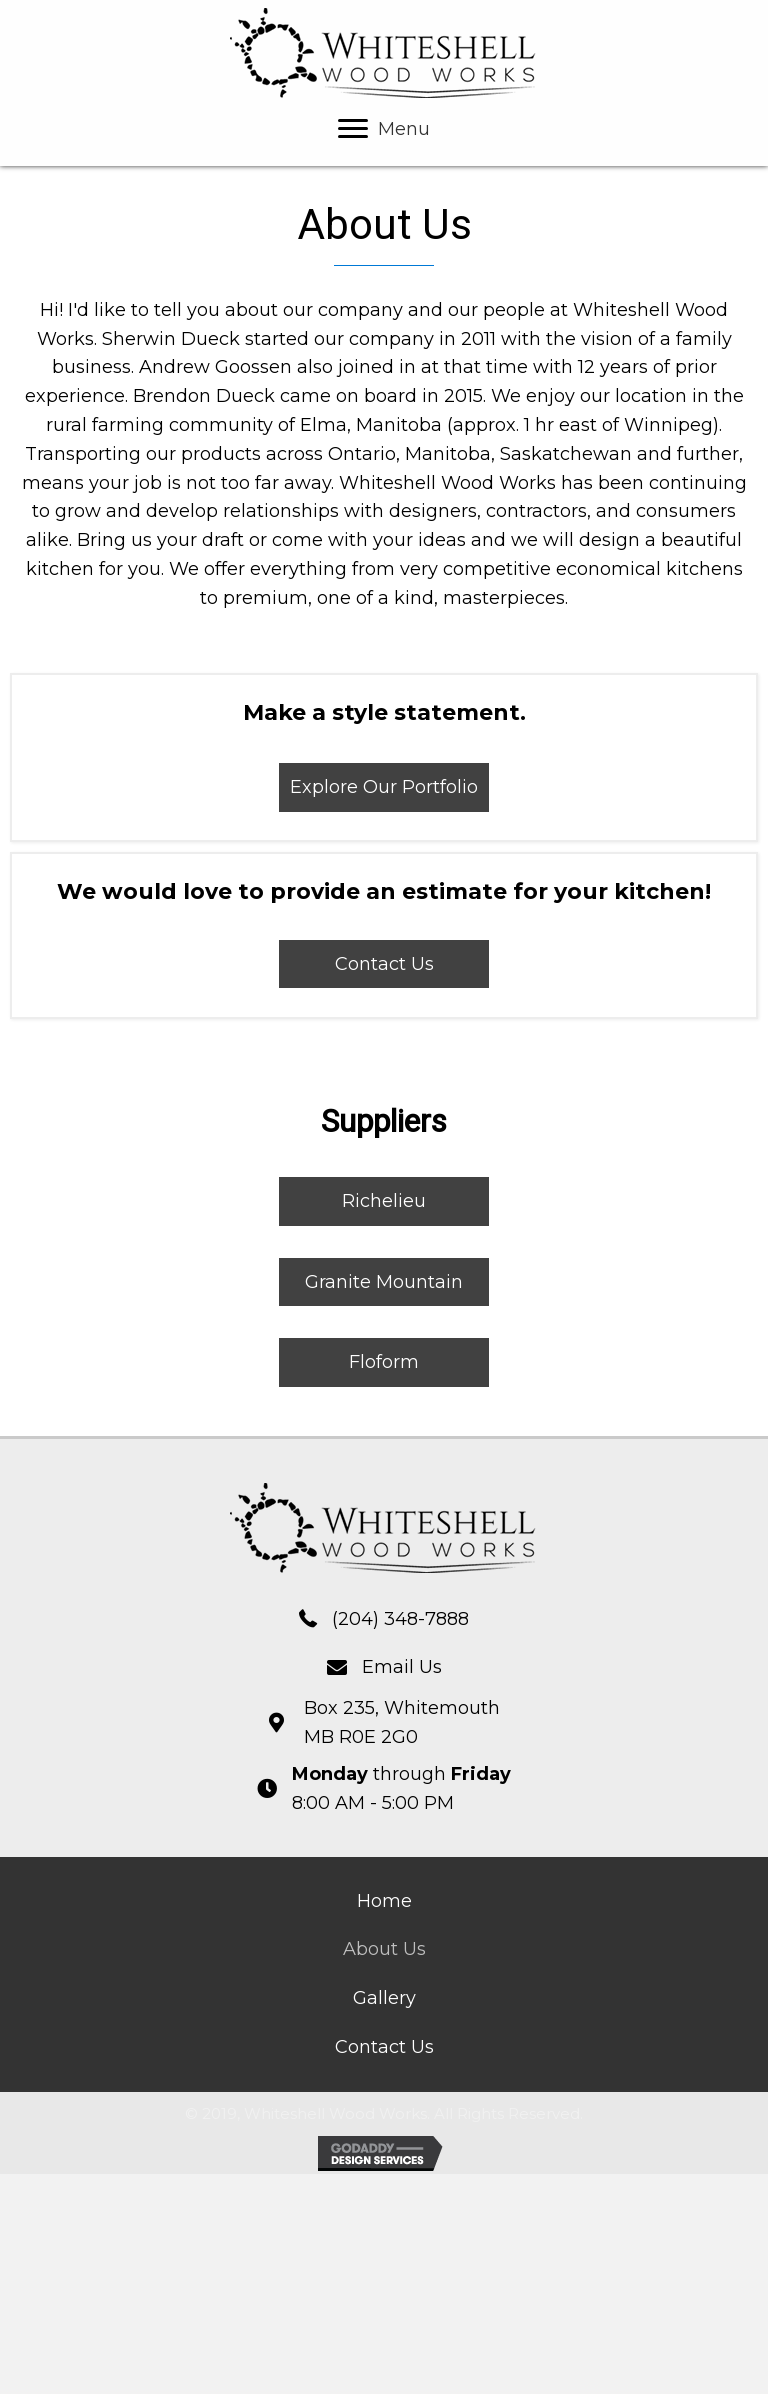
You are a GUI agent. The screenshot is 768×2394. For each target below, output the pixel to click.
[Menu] (384, 129)
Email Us (402, 1667)
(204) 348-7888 (400, 1619)
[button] (384, 787)
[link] (384, 1901)
